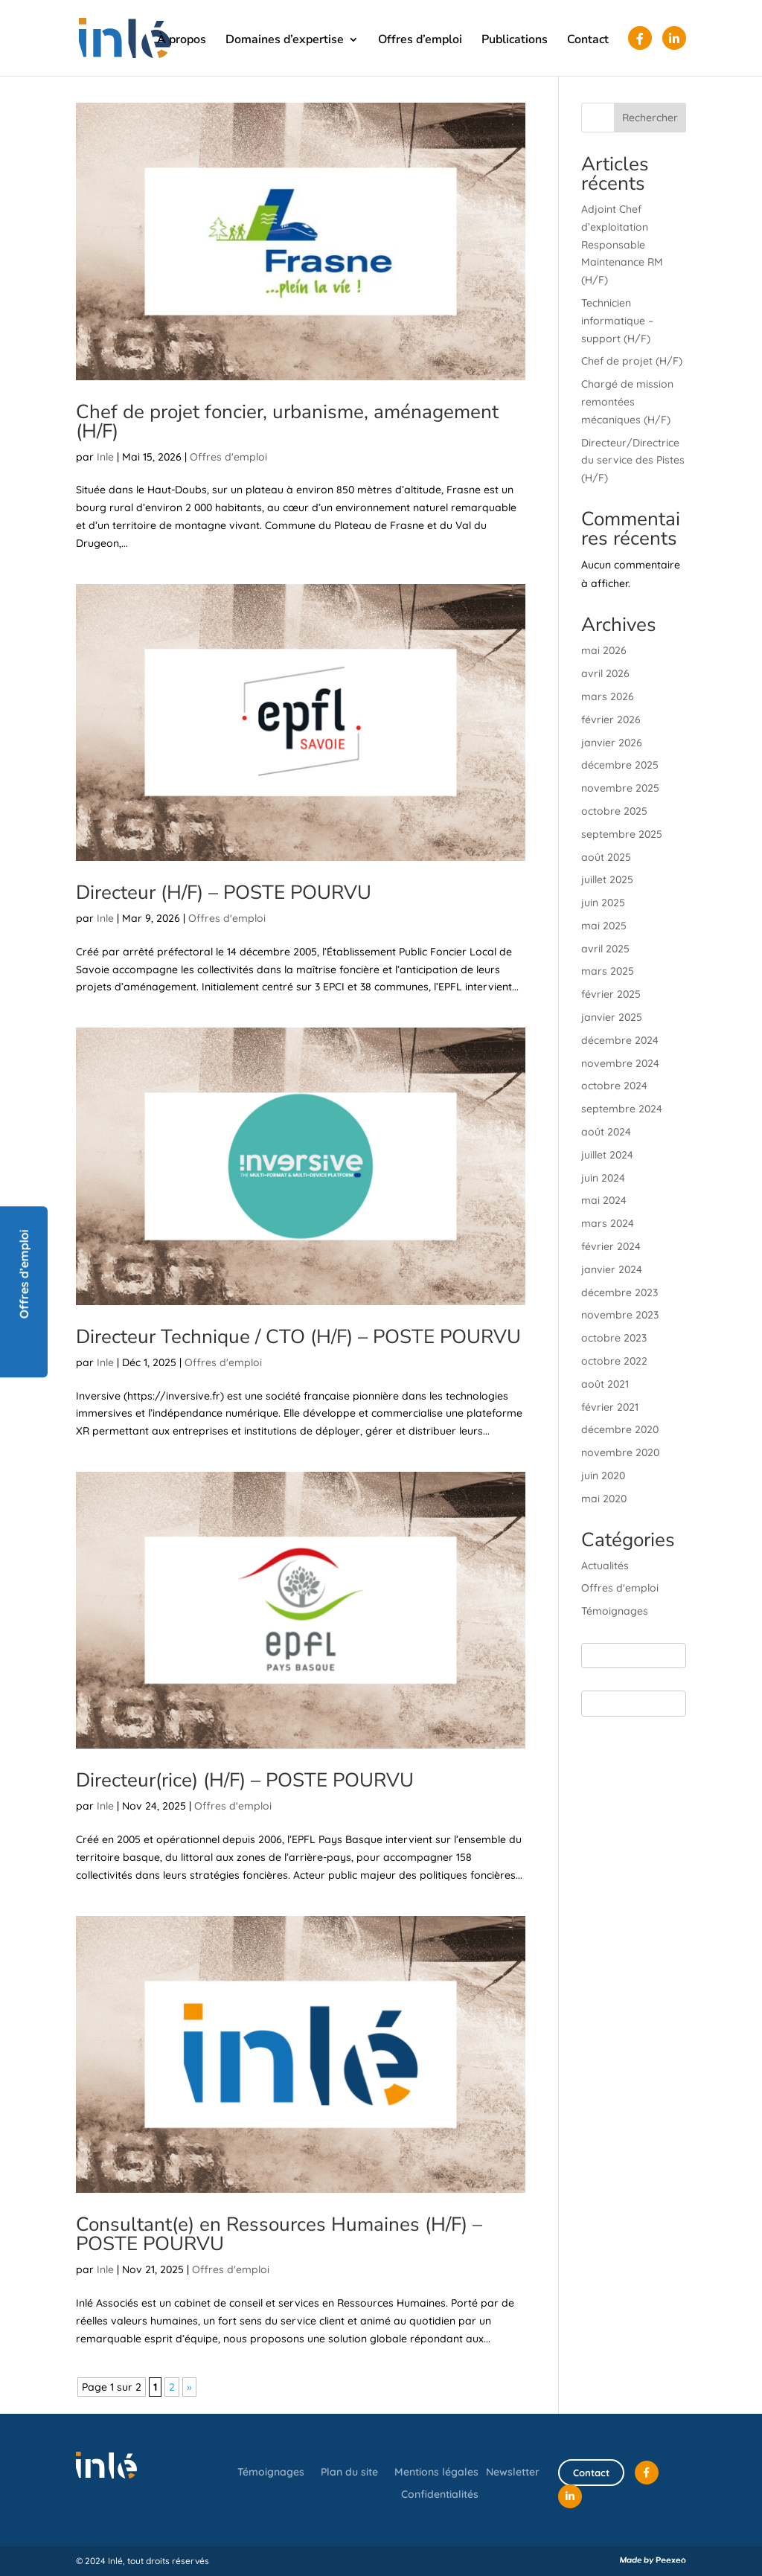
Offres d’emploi (420, 41)
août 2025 (606, 857)
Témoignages (614, 1611)
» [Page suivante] (189, 2387)
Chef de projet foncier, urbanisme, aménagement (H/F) (287, 421)
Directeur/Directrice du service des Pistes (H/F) (633, 460)
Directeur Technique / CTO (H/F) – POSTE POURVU (298, 1337)
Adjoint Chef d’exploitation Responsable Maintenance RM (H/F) (622, 244)
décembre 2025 (620, 765)
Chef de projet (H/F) (631, 361)
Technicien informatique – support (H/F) (617, 320)
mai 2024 (604, 1200)
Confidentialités (439, 2495)
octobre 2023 (614, 1338)
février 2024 (611, 1246)
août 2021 (605, 1384)
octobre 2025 (614, 811)
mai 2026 (604, 650)
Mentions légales (436, 2473)
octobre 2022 (614, 1361)
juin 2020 (603, 1475)
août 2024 (606, 1131)
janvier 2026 (611, 742)
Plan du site (349, 2473)
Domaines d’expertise (284, 41)
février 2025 (611, 994)
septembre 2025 (621, 834)
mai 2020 (604, 1498)
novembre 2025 (620, 788)
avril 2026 (605, 673)
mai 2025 (604, 925)
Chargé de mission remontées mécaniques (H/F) (627, 401)
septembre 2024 (621, 1108)
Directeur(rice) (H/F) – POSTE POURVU (245, 1780)
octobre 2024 (614, 1085)
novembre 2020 (620, 1452)
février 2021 (609, 1407)
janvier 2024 (611, 1269)
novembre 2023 (620, 1314)
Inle (105, 457)
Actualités (605, 1565)
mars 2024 (607, 1223)
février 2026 (611, 719)
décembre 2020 (620, 1429)
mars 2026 (607, 696)
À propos (181, 41)
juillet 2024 (607, 1155)
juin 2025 (603, 902)
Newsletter (513, 2472)
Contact (588, 41)
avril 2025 (605, 948)
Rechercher (650, 117)
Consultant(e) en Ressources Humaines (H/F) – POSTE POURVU (279, 2234)
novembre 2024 (620, 1063)
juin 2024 (603, 1178)
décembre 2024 (620, 1040)
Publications (514, 41)
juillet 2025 (607, 879)
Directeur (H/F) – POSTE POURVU (223, 893)
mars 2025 (607, 971)
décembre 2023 (619, 1292)
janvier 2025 (611, 1017)
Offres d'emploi (228, 457)
